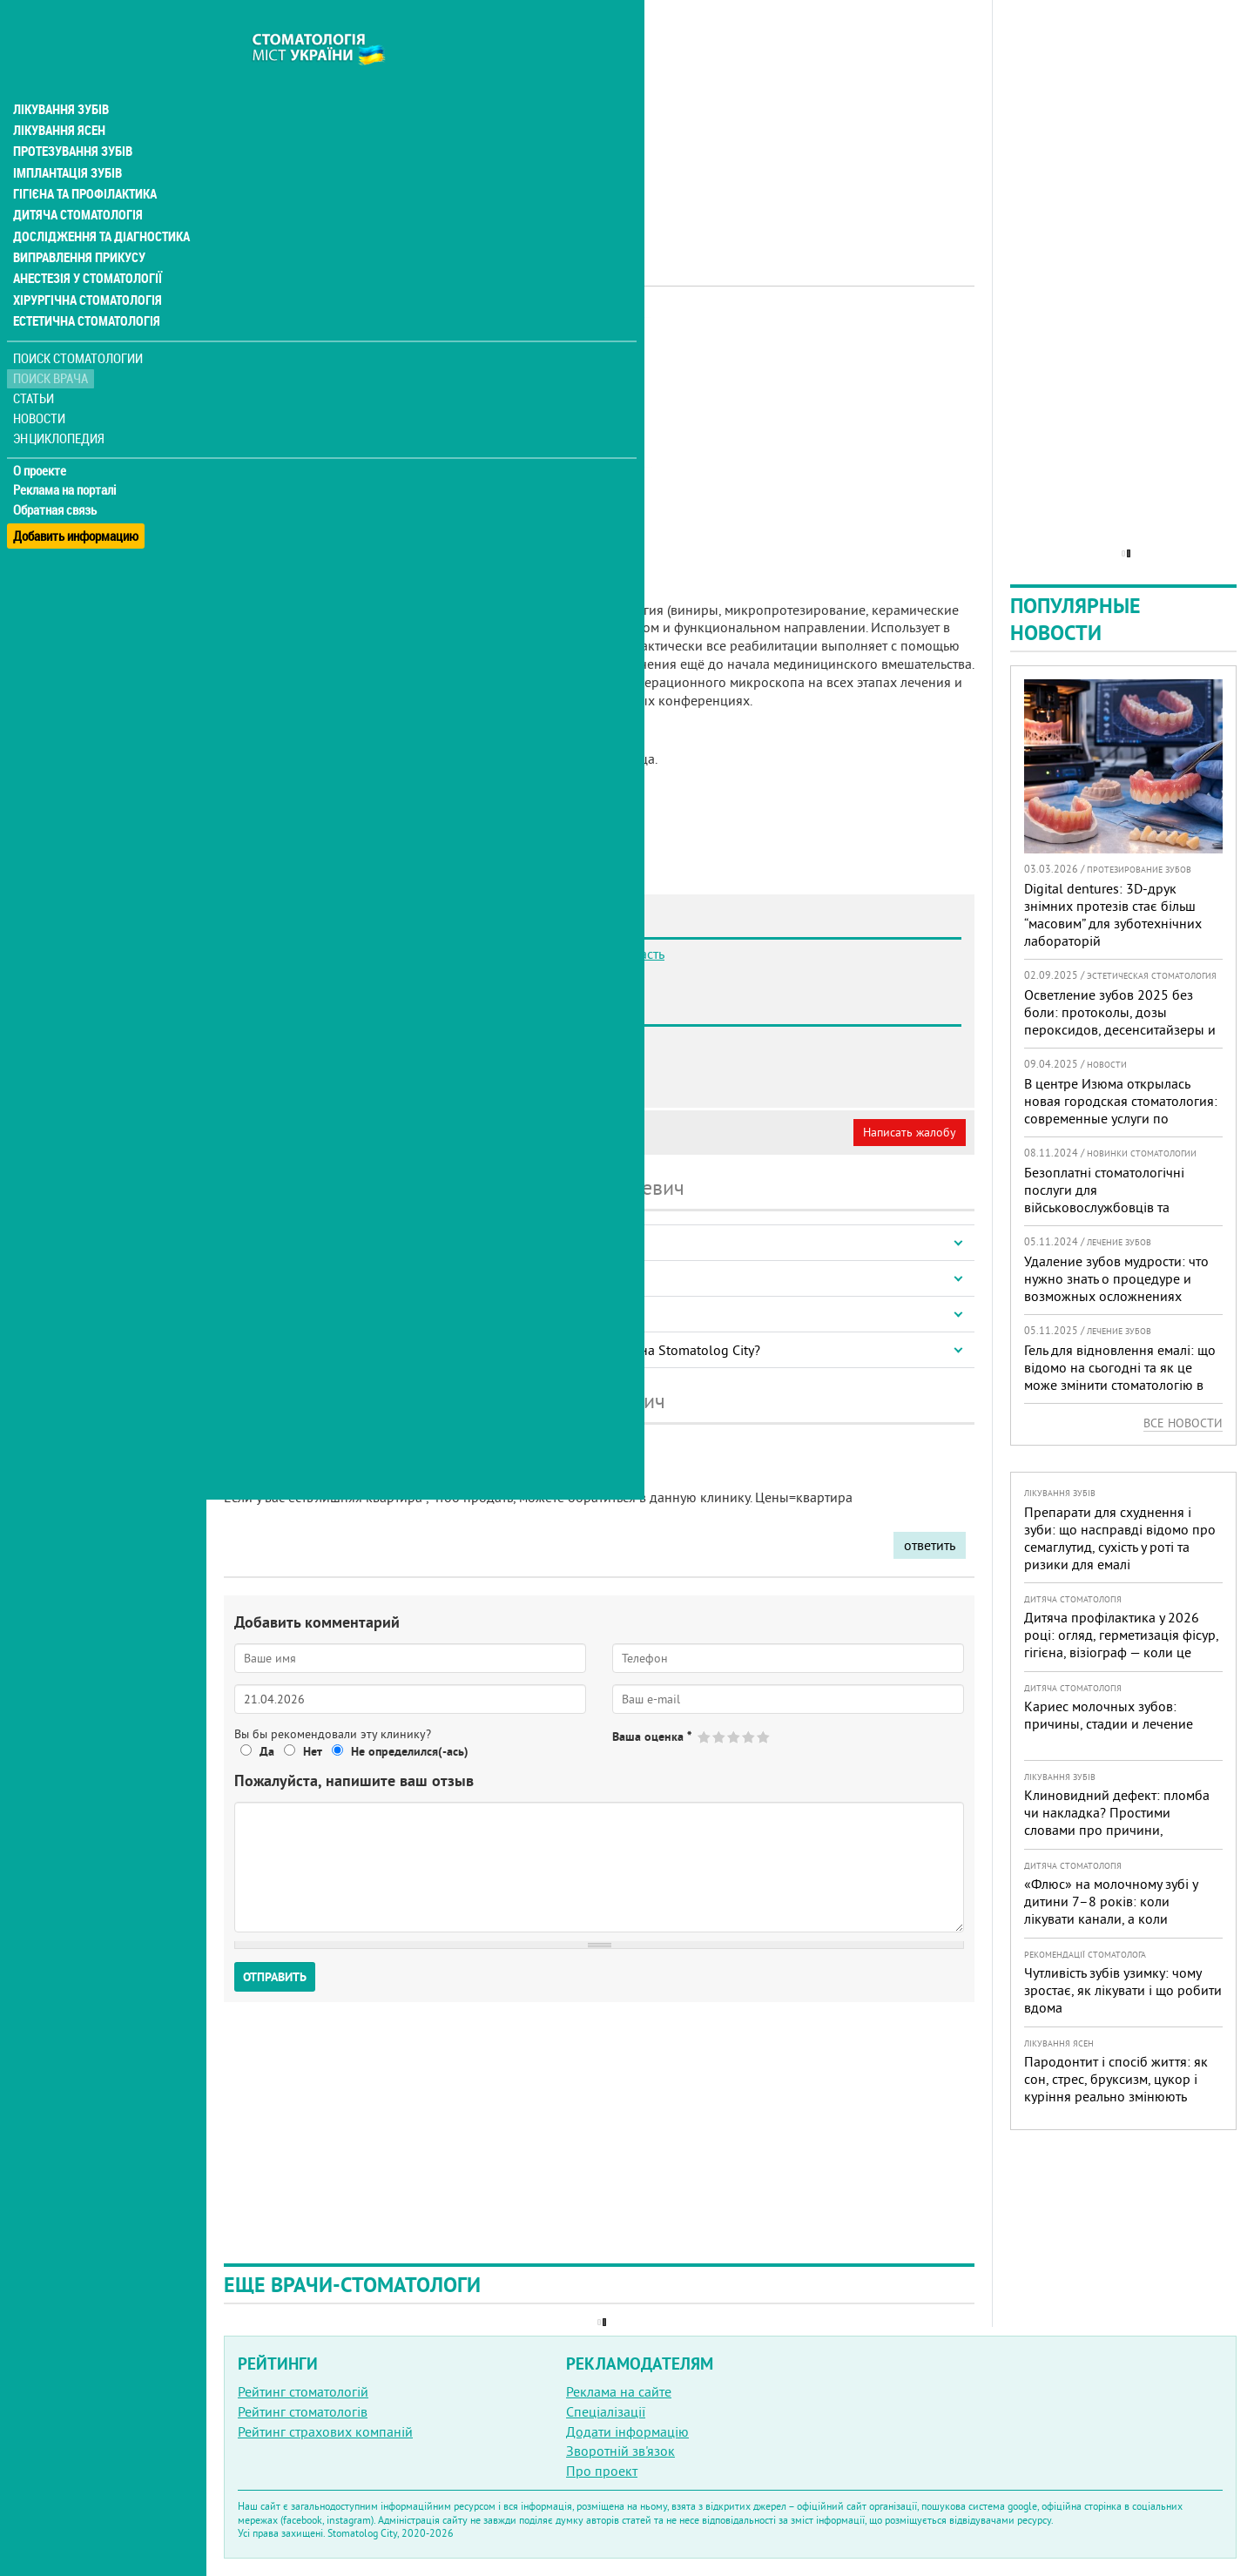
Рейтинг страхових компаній (325, 2431)
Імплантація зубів (66, 136)
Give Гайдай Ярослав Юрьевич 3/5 (734, 1736)
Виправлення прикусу (77, 219)
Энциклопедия (60, 398)
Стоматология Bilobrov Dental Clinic (375, 1040)
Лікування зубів (60, 73)
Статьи (35, 359)
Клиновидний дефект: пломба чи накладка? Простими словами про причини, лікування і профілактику (1117, 1821)
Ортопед (439, 335)
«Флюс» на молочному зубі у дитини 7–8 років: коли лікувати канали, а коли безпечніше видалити (1110, 1910)
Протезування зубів (71, 115)
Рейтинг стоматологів (302, 2411)
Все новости (1183, 1423)
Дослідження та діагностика (97, 199)
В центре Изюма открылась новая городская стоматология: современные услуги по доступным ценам (1120, 1109)
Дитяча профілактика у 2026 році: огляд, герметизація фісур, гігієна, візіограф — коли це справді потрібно (1121, 1643)
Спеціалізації (605, 2411)
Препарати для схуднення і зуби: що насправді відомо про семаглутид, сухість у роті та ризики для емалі (1120, 1538)
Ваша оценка (651, 1736)
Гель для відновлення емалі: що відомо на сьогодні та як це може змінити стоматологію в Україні (1120, 1376)
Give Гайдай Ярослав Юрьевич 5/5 (764, 1736)
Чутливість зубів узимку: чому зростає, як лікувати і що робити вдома (1123, 1990)
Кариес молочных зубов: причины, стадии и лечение (1108, 1714)
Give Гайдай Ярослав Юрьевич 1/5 (705, 1736)
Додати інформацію (627, 2431)
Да (267, 1751)
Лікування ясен (58, 94)
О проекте (40, 431)
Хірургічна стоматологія (85, 261)
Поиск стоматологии (77, 319)
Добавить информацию (76, 490)
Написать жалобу (909, 1132)
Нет (312, 1751)
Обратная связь (56, 471)
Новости (40, 379)
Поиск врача (52, 339)
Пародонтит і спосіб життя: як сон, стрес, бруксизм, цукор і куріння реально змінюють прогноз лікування (1116, 2087)
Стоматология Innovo (332, 1060)
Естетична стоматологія (83, 282)
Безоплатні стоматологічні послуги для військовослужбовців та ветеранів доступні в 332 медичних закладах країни (1106, 1207)
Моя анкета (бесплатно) (306, 1132)
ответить (929, 1545)
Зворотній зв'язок (620, 2450)
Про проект (601, 2470)
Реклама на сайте (618, 2391)
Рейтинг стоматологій (303, 2391)
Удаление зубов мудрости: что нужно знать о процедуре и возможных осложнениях (1116, 1278)
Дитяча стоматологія (75, 178)
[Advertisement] (599, 122)
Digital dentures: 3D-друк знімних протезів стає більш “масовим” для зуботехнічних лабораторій (1113, 914)
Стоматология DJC (321, 1080)
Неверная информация (462, 1132)
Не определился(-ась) (410, 1751)
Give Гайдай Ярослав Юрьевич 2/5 (719, 1736)
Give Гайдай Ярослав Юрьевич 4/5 (749, 1736)
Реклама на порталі (66, 451)
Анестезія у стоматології (85, 240)
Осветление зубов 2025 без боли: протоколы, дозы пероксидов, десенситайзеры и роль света (1120, 1020)
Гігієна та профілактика (83, 157)
